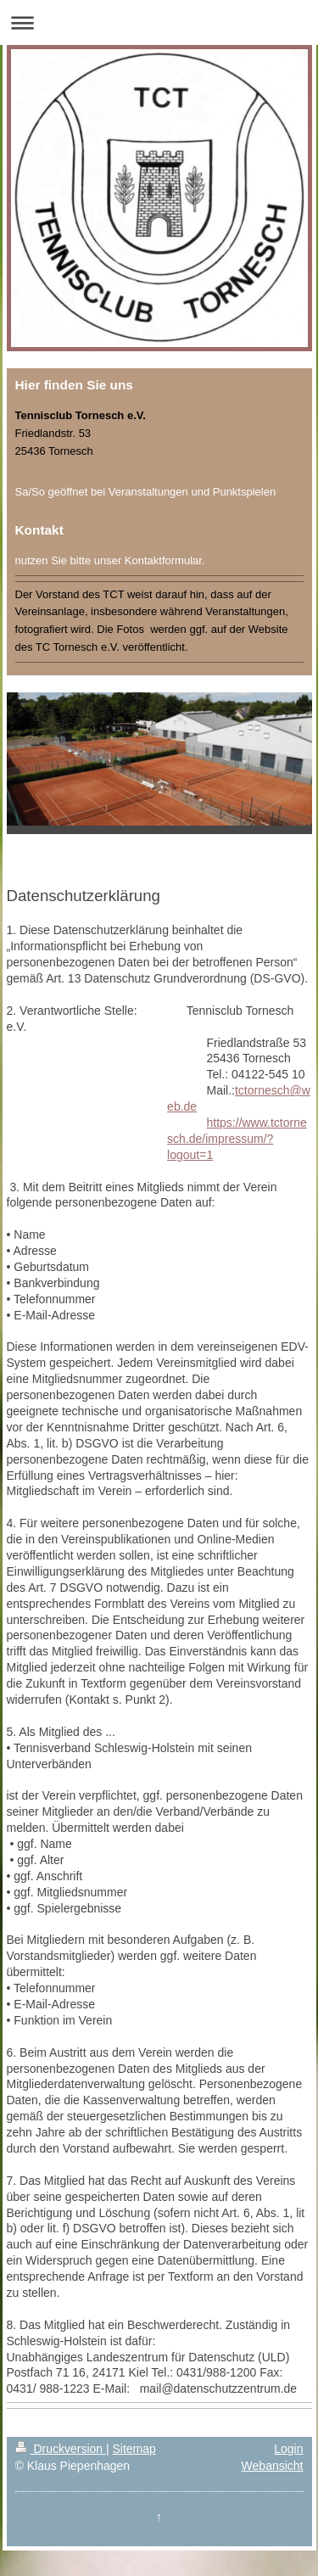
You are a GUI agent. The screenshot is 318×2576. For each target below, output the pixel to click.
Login (288, 2449)
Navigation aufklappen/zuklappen (159, 22)
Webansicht (273, 2465)
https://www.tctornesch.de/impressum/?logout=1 (237, 1139)
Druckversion (60, 2449)
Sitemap (134, 2449)
